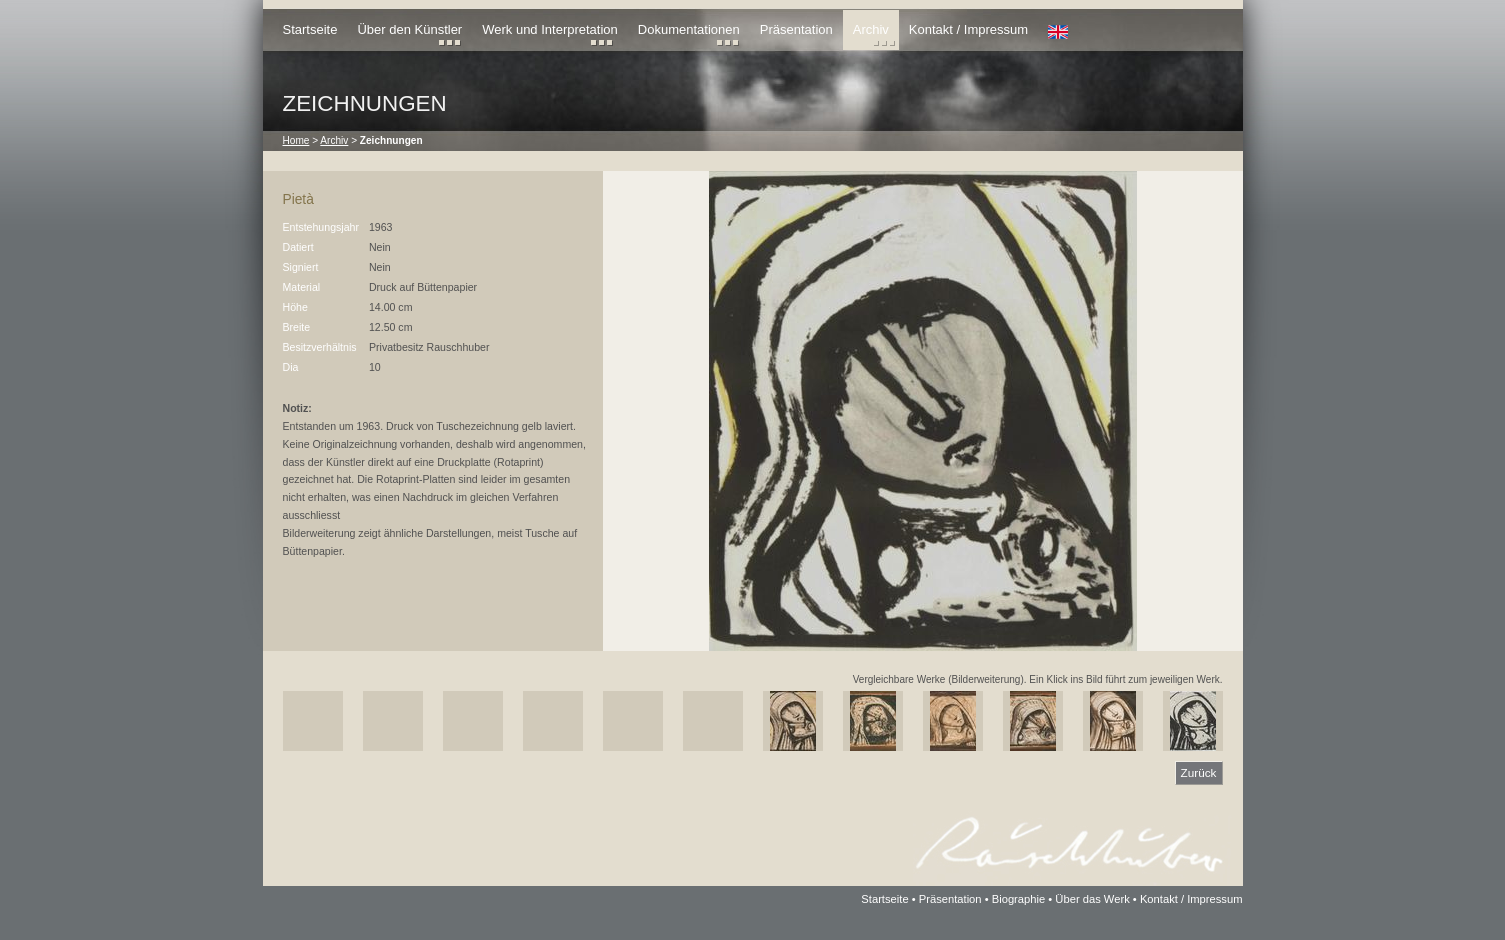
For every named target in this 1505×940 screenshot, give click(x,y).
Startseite (310, 29)
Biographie (1019, 899)
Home (296, 140)
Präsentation (796, 29)
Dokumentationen (689, 29)
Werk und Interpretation (550, 29)
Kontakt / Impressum (968, 29)
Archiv (871, 29)
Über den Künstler (409, 29)
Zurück (1199, 772)
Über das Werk (1092, 899)
